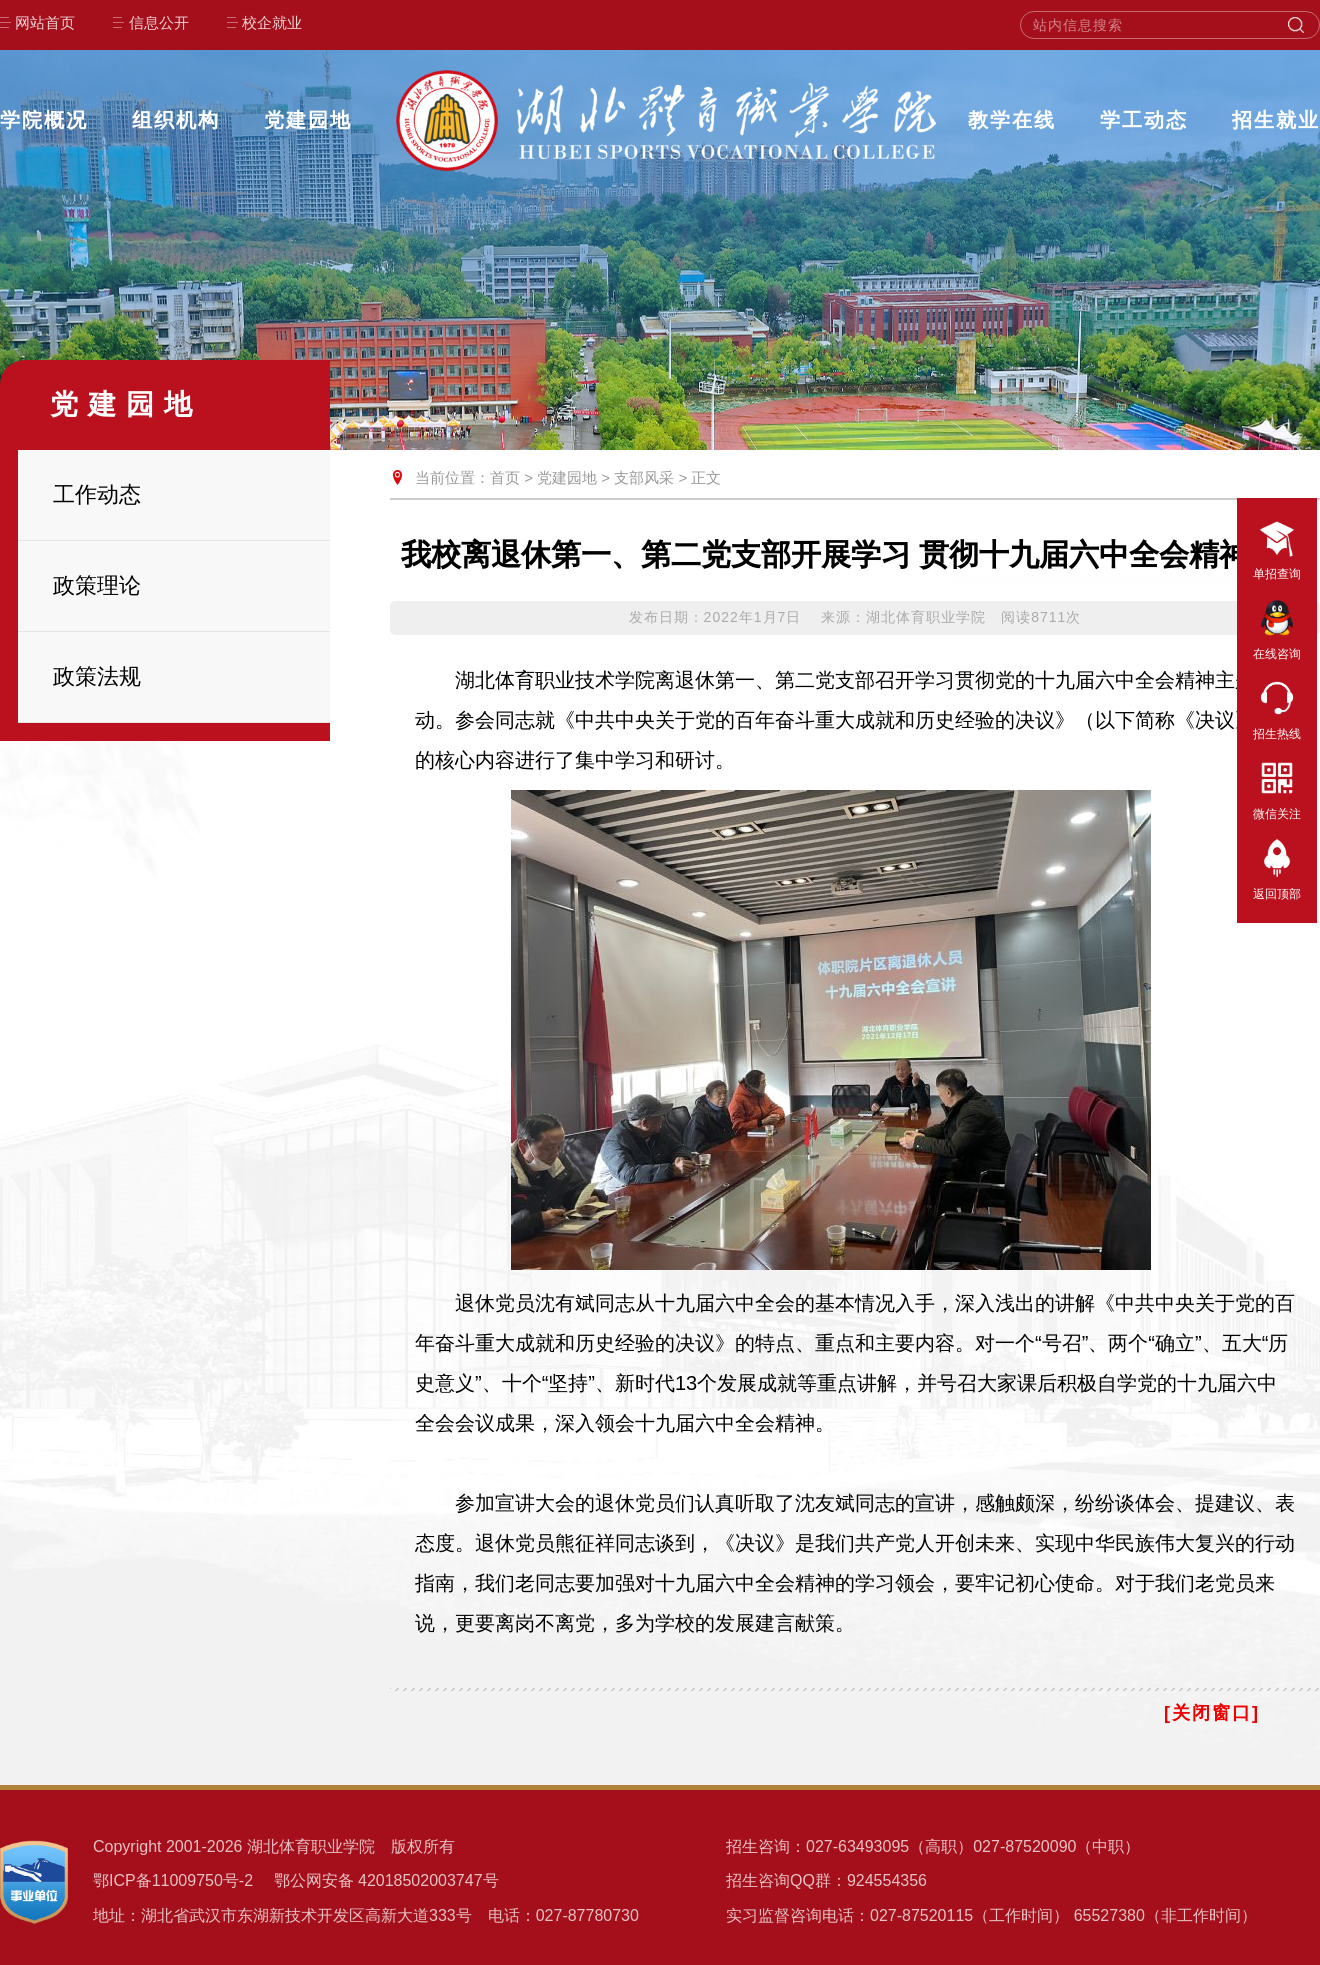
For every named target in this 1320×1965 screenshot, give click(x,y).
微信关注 (1277, 787)
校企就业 (272, 22)
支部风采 (644, 477)
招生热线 (1277, 707)
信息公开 (159, 22)
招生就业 (1276, 120)
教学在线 (1012, 120)
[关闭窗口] (1212, 1713)
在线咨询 (1277, 627)
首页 (505, 477)
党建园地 (308, 120)
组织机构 (176, 120)
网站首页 (45, 22)
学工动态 (1144, 120)
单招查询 (1277, 547)
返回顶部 (1277, 867)
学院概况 (44, 120)
